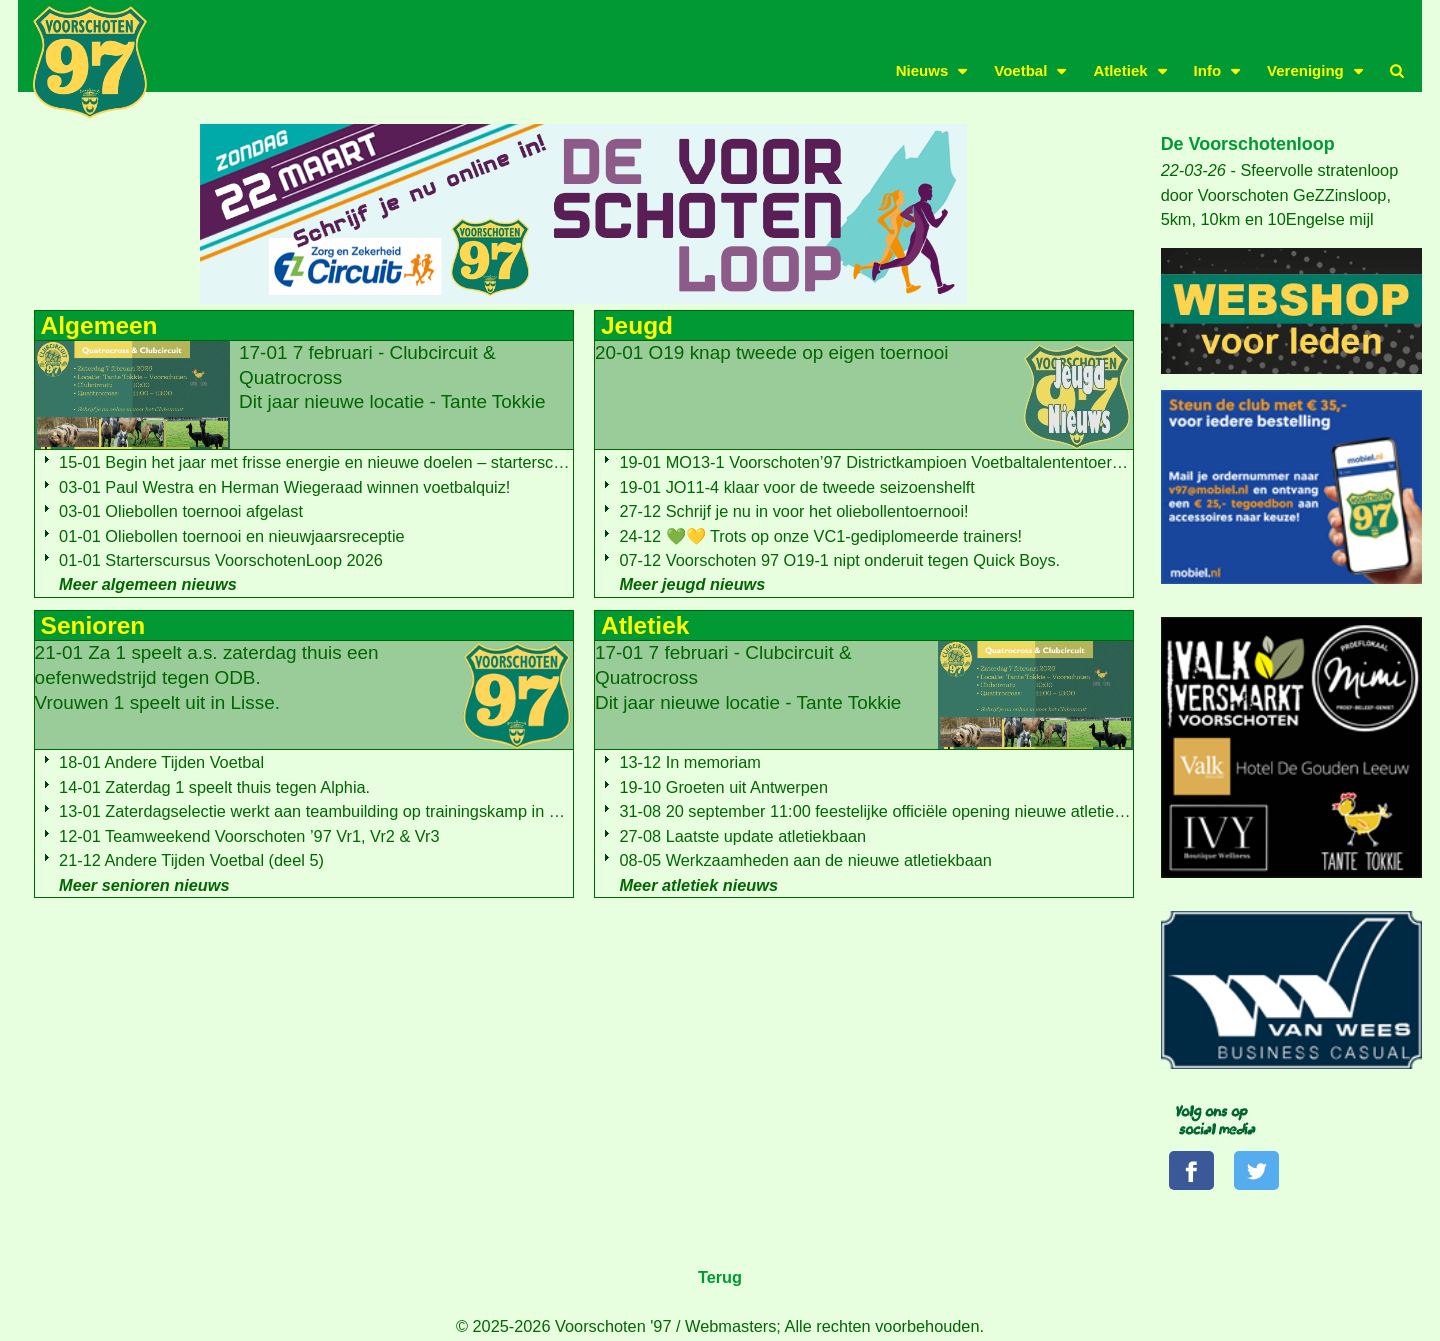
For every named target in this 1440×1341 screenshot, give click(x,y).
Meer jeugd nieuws (692, 584)
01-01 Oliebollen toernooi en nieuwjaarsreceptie (232, 536)
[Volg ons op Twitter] (1260, 1171)
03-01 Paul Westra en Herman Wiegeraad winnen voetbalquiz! (284, 487)
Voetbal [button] (1020, 70)
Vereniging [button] (1305, 70)
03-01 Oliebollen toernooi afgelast (181, 511)
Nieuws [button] (922, 70)
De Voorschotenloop (1248, 144)
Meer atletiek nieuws (698, 885)
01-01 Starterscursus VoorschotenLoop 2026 (221, 560)
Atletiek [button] (1120, 70)
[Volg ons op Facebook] (1192, 1171)
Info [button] (1208, 70)
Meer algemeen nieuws (148, 584)
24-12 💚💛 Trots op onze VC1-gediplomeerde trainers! (820, 536)
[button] (1397, 71)
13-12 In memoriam (689, 762)
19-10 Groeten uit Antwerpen (723, 787)
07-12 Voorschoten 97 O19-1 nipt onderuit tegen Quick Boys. (839, 560)
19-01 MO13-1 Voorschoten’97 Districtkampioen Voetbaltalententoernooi (880, 462)
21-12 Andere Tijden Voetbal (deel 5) (191, 860)
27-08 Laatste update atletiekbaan (742, 836)
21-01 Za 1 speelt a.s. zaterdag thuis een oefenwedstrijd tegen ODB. (207, 677)
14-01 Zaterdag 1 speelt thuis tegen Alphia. (214, 787)
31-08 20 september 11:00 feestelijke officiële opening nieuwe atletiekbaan (888, 811)
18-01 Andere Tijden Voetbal (161, 762)
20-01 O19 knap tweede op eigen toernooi (771, 352)
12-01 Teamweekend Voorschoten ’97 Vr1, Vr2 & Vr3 (249, 836)
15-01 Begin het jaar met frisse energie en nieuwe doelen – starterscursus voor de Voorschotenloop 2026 (439, 462)
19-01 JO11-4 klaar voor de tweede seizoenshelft (796, 487)
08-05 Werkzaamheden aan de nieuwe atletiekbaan (805, 860)
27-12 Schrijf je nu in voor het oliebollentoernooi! (793, 511)
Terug (720, 1279)
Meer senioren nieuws (144, 885)
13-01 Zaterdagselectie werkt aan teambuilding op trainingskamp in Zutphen (334, 811)
